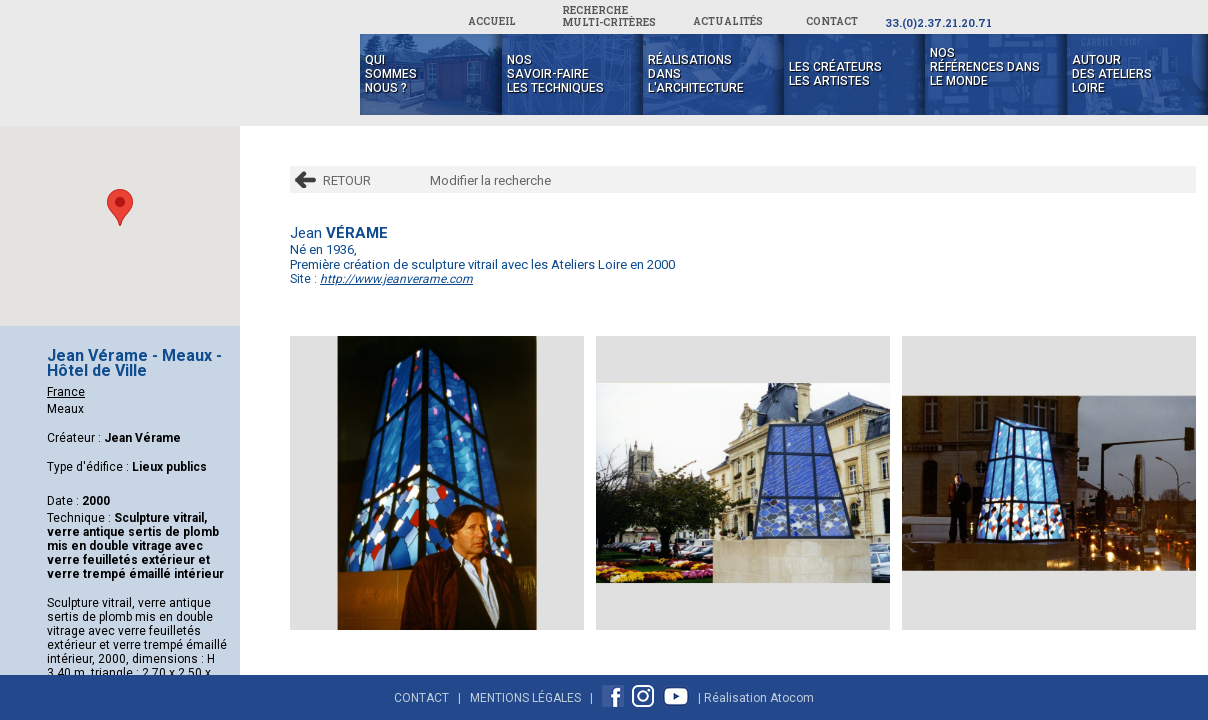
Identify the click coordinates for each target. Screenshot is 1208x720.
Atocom (792, 698)
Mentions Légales (525, 698)
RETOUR (347, 180)
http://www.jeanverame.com (396, 279)
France (66, 392)
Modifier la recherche (490, 180)
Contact (421, 698)
